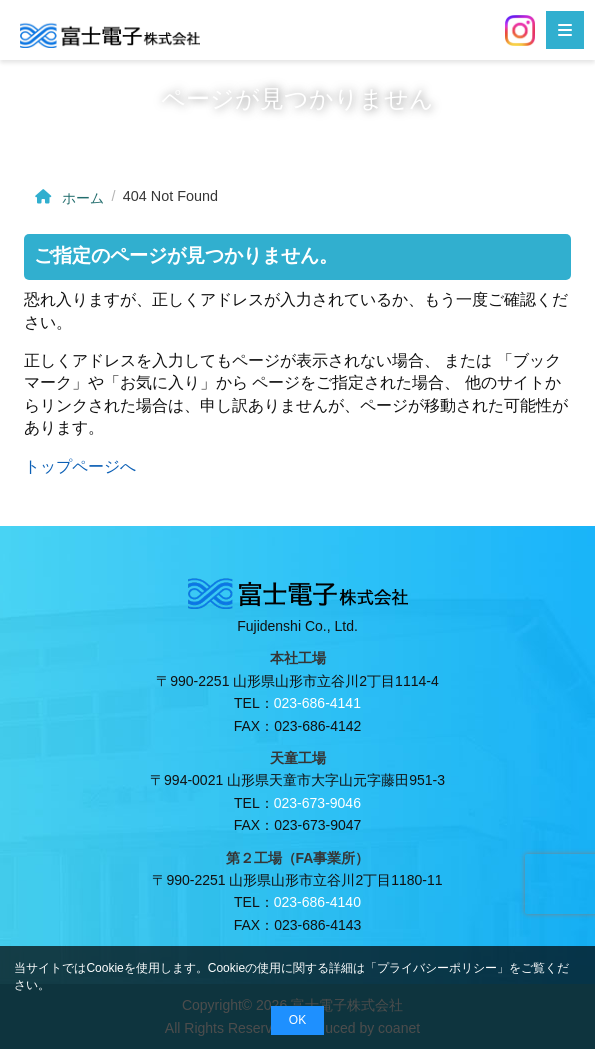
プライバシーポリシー (437, 968)
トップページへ (80, 466)
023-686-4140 (317, 902)
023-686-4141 (317, 703)
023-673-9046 (317, 803)
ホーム (67, 198)
